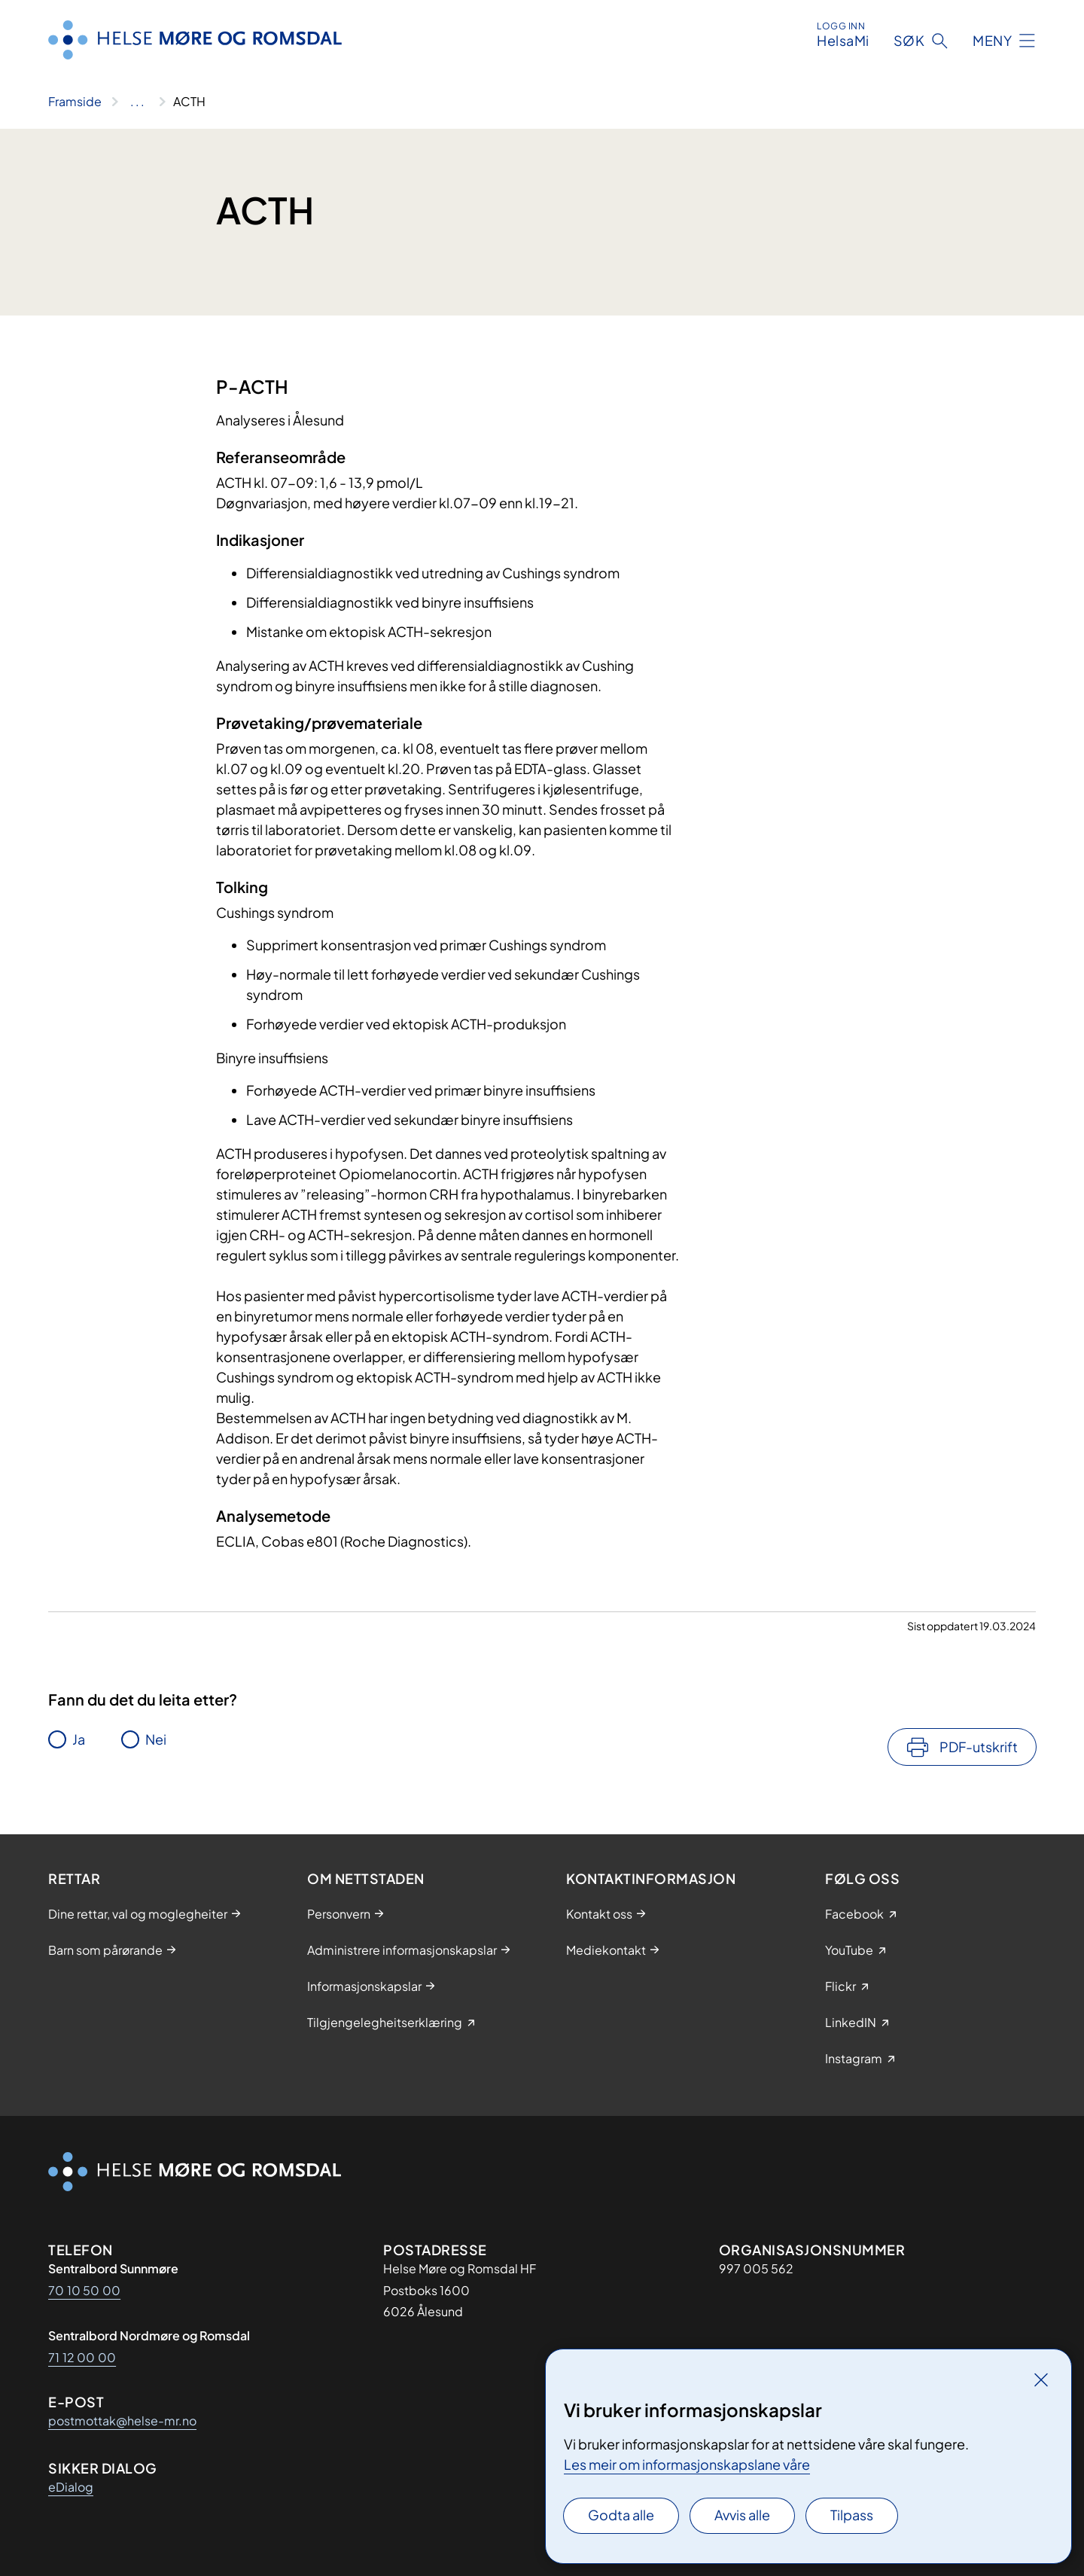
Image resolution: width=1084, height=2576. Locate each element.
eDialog (70, 2487)
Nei (155, 1739)
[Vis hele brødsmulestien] (137, 101)
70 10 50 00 (84, 2290)
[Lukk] (1041, 2379)
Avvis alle (742, 2514)
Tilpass (851, 2514)
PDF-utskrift (978, 1746)
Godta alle (621, 2514)
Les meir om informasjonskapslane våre (687, 2464)
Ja (78, 1739)
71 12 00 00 (82, 2357)
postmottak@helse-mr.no (122, 2420)
